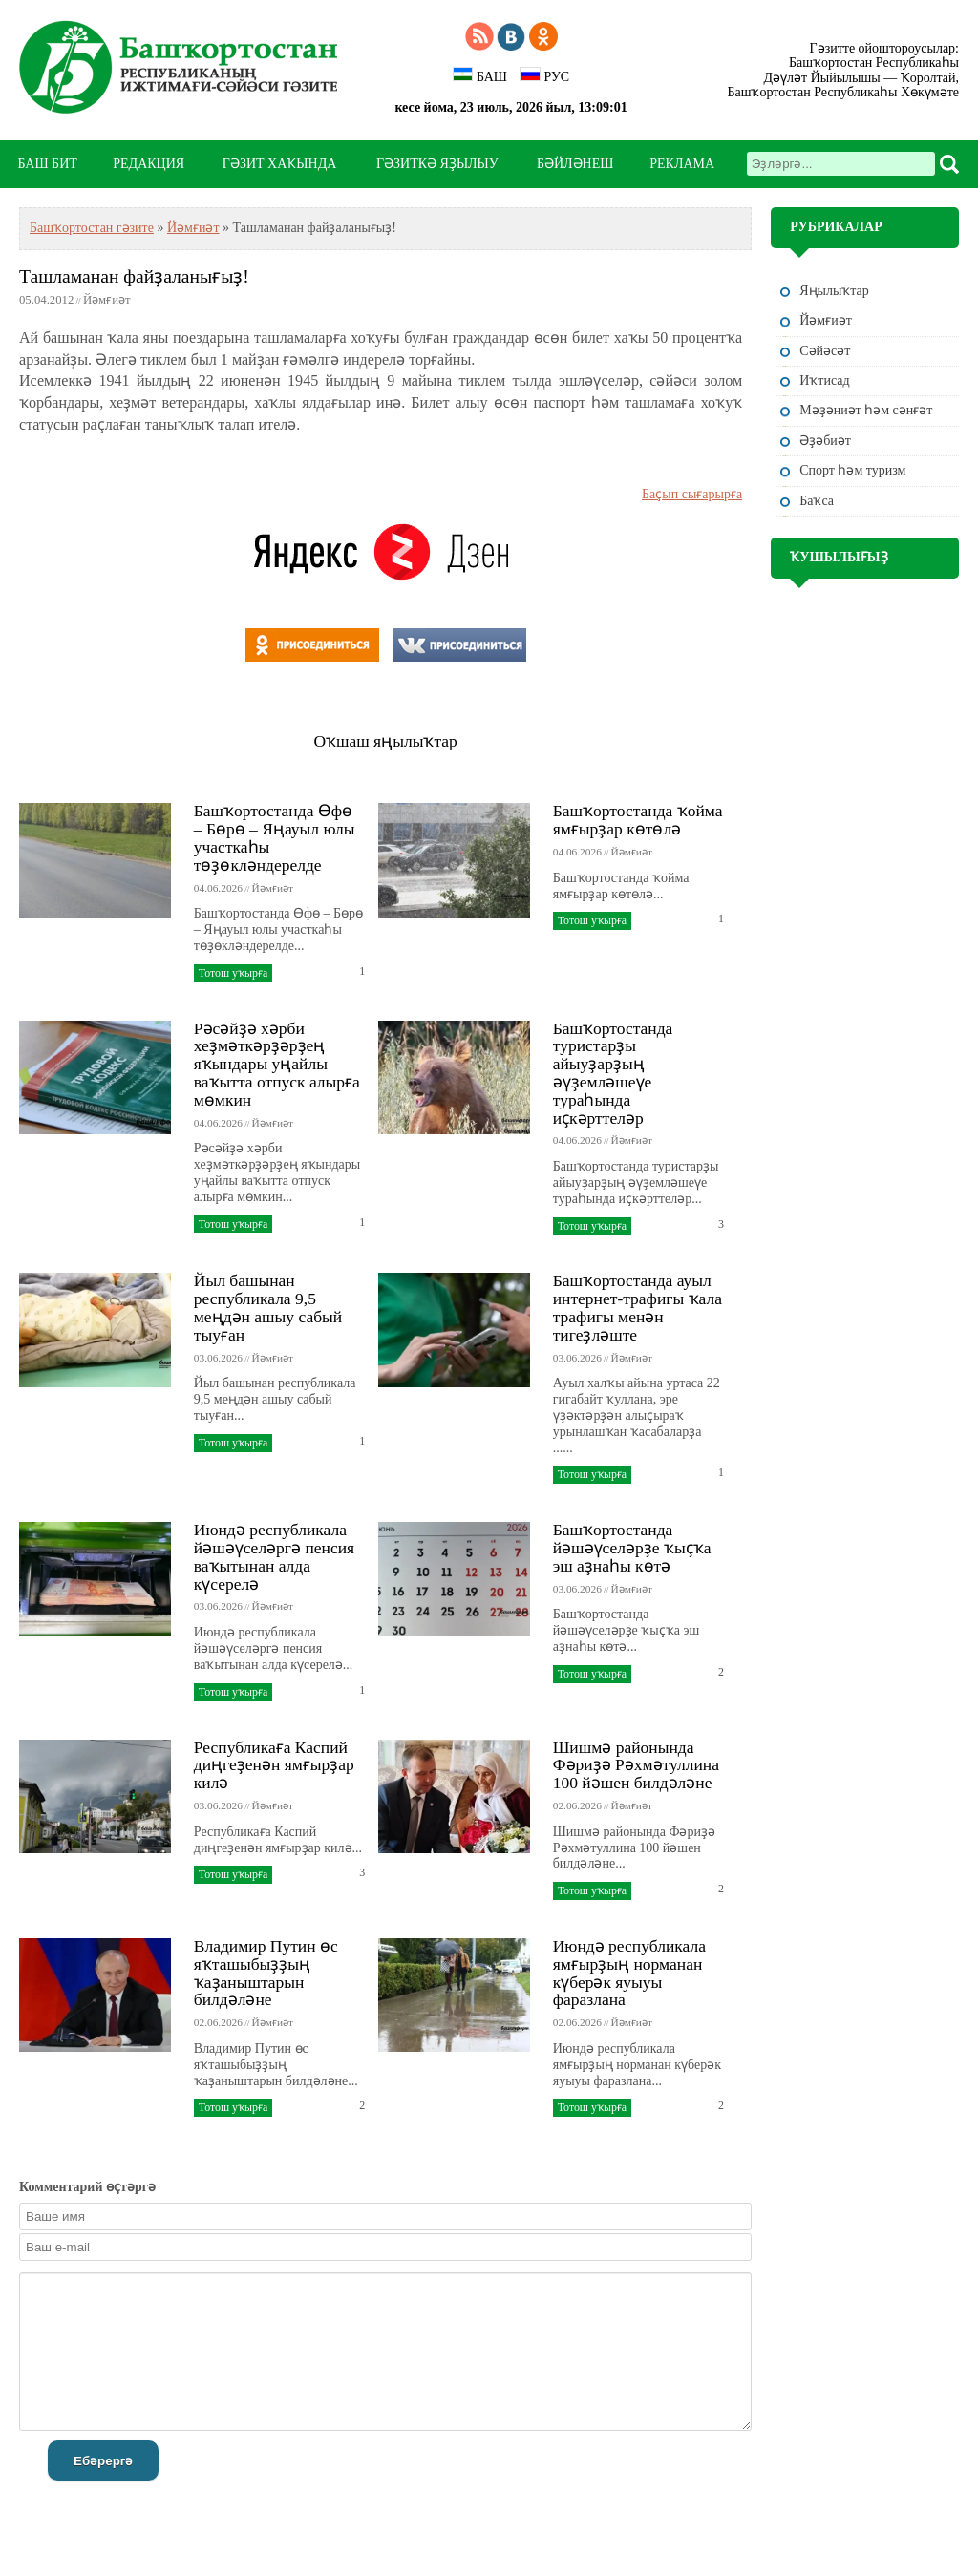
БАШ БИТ (47, 164)
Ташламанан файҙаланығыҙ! (134, 276)
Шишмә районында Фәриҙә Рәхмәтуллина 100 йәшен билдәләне (636, 1765)
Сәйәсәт (824, 351)
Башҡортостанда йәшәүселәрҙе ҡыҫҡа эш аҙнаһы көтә (632, 1547)
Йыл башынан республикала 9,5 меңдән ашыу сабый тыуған (268, 1307)
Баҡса (816, 501)
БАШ (480, 75)
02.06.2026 (577, 1805)
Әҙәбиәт (825, 440)
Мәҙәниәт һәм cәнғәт (865, 410)
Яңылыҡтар (834, 291)
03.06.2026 (218, 1357)
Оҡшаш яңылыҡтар (385, 740)
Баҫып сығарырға (692, 494)
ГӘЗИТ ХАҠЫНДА (279, 164)
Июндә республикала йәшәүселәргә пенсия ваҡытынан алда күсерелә (274, 1556)
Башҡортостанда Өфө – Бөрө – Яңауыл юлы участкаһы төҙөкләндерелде (274, 837)
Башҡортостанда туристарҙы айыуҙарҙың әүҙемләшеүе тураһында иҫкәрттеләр (613, 1073)
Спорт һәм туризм (852, 470)
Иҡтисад (824, 380)
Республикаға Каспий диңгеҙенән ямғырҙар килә (274, 1765)
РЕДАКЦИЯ (148, 164)
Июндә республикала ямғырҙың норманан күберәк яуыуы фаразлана (629, 1972)
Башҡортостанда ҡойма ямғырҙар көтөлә (638, 819)
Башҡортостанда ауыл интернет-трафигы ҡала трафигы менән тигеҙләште (637, 1307)
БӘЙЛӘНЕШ (575, 164)
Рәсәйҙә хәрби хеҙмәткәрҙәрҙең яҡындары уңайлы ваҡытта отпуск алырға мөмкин (277, 1064)
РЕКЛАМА (681, 164)
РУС (544, 75)
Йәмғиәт (193, 228)
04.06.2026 (218, 888)
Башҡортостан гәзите (92, 228)
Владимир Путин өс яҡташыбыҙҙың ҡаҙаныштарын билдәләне (266, 1972)
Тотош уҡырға (233, 973)
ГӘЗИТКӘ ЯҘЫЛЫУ (437, 164)
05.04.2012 (46, 299)
